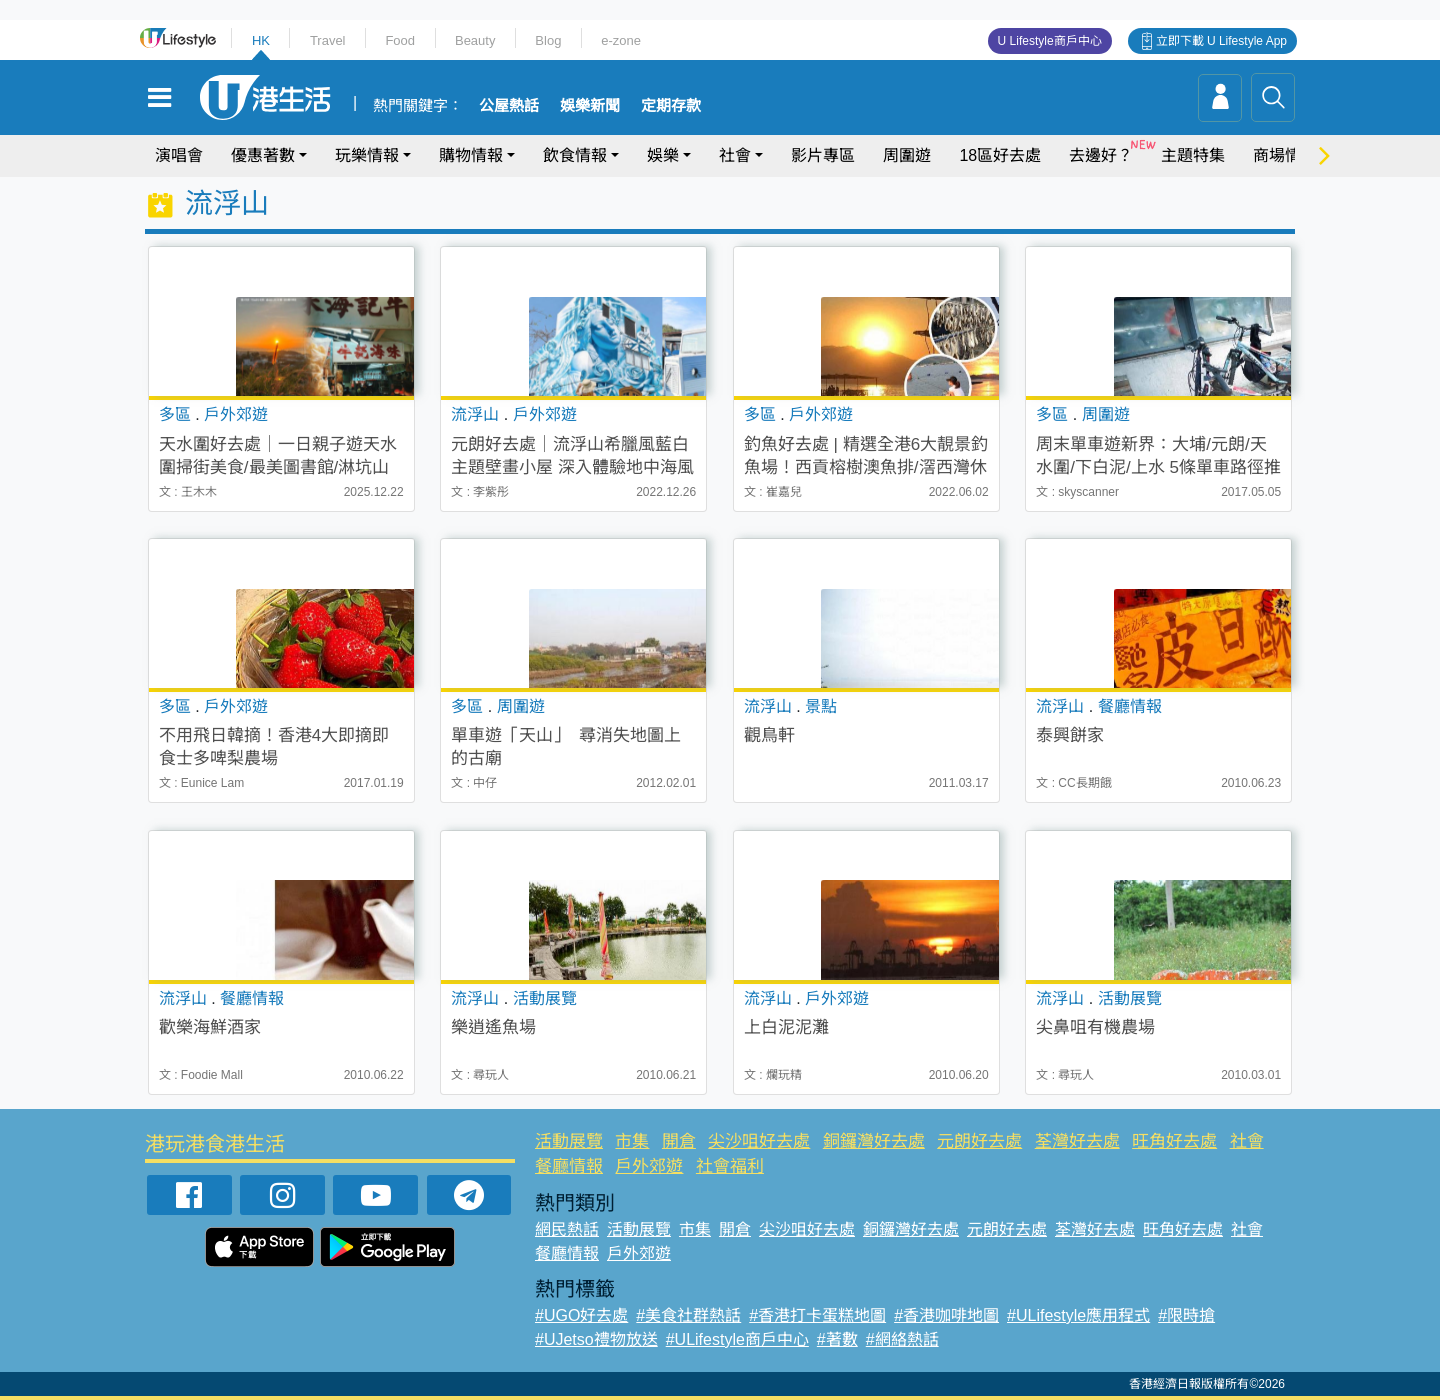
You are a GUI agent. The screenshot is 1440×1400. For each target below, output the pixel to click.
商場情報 (1285, 155)
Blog (548, 40)
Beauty (475, 40)
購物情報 (471, 155)
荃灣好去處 (1077, 1141)
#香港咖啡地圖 (946, 1315)
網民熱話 (567, 1229)
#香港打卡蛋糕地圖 (817, 1315)
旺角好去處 (1174, 1141)
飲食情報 (575, 155)
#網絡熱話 (902, 1339)
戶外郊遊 (649, 1166)
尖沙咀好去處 (759, 1141)
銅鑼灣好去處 (874, 1141)
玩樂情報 (367, 155)
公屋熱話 (509, 106)
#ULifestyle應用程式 (1078, 1315)
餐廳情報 (569, 1166)
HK (261, 40)
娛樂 (663, 155)
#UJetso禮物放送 (596, 1339)
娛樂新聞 (590, 106)
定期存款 (671, 106)
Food (400, 40)
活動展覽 (569, 1141)
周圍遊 (907, 155)
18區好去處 (1000, 155)
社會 (735, 155)
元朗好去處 (979, 1141)
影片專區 (823, 155)
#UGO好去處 (581, 1315)
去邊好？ (1101, 155)
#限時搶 (1186, 1315)
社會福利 (730, 1166)
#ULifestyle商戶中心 (737, 1339)
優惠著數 (263, 155)
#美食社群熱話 (688, 1315)
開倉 (679, 1141)
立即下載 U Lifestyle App (1221, 41)
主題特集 (1193, 155)
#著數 (837, 1339)
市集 (632, 1141)
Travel (328, 40)
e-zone (621, 40)
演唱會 (179, 155)
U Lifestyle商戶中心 (1050, 41)
